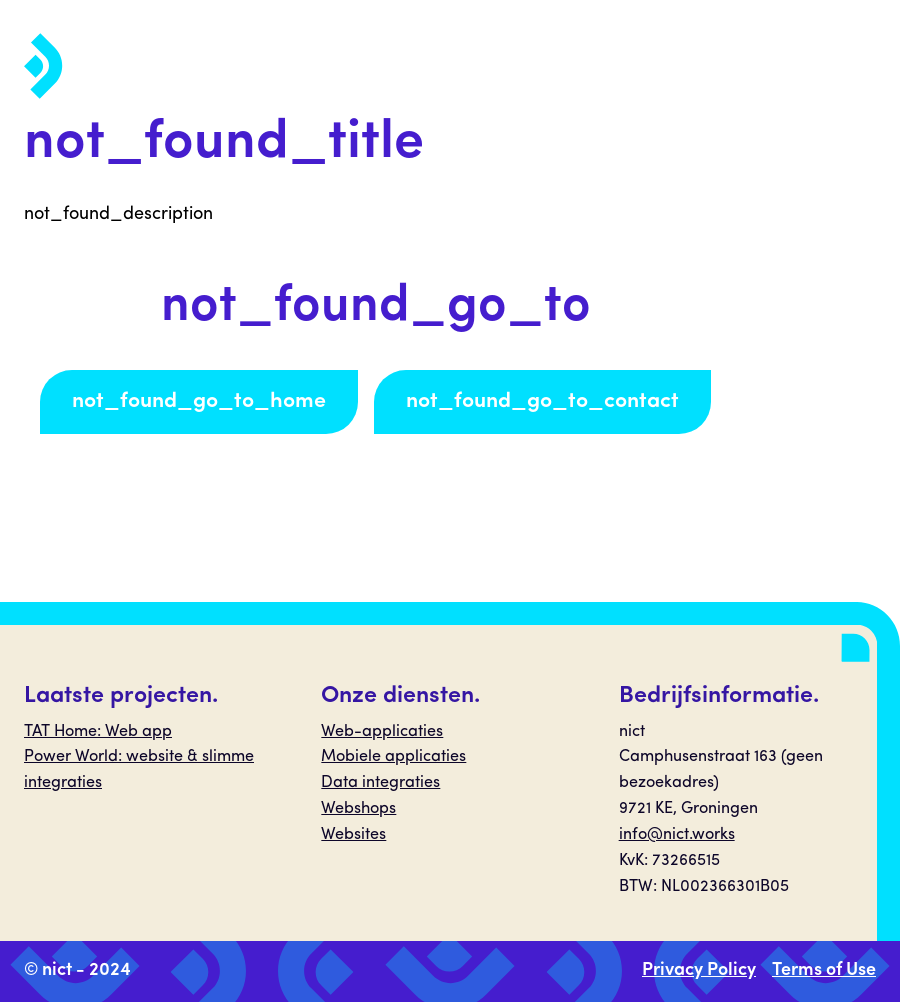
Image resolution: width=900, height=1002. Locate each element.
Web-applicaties (382, 732)
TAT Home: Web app (98, 732)
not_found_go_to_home (199, 401)
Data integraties (380, 783)
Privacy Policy (699, 970)
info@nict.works (677, 835)
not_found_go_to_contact (542, 401)
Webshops (358, 809)
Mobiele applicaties (393, 757)
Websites (353, 835)
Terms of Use (824, 970)
